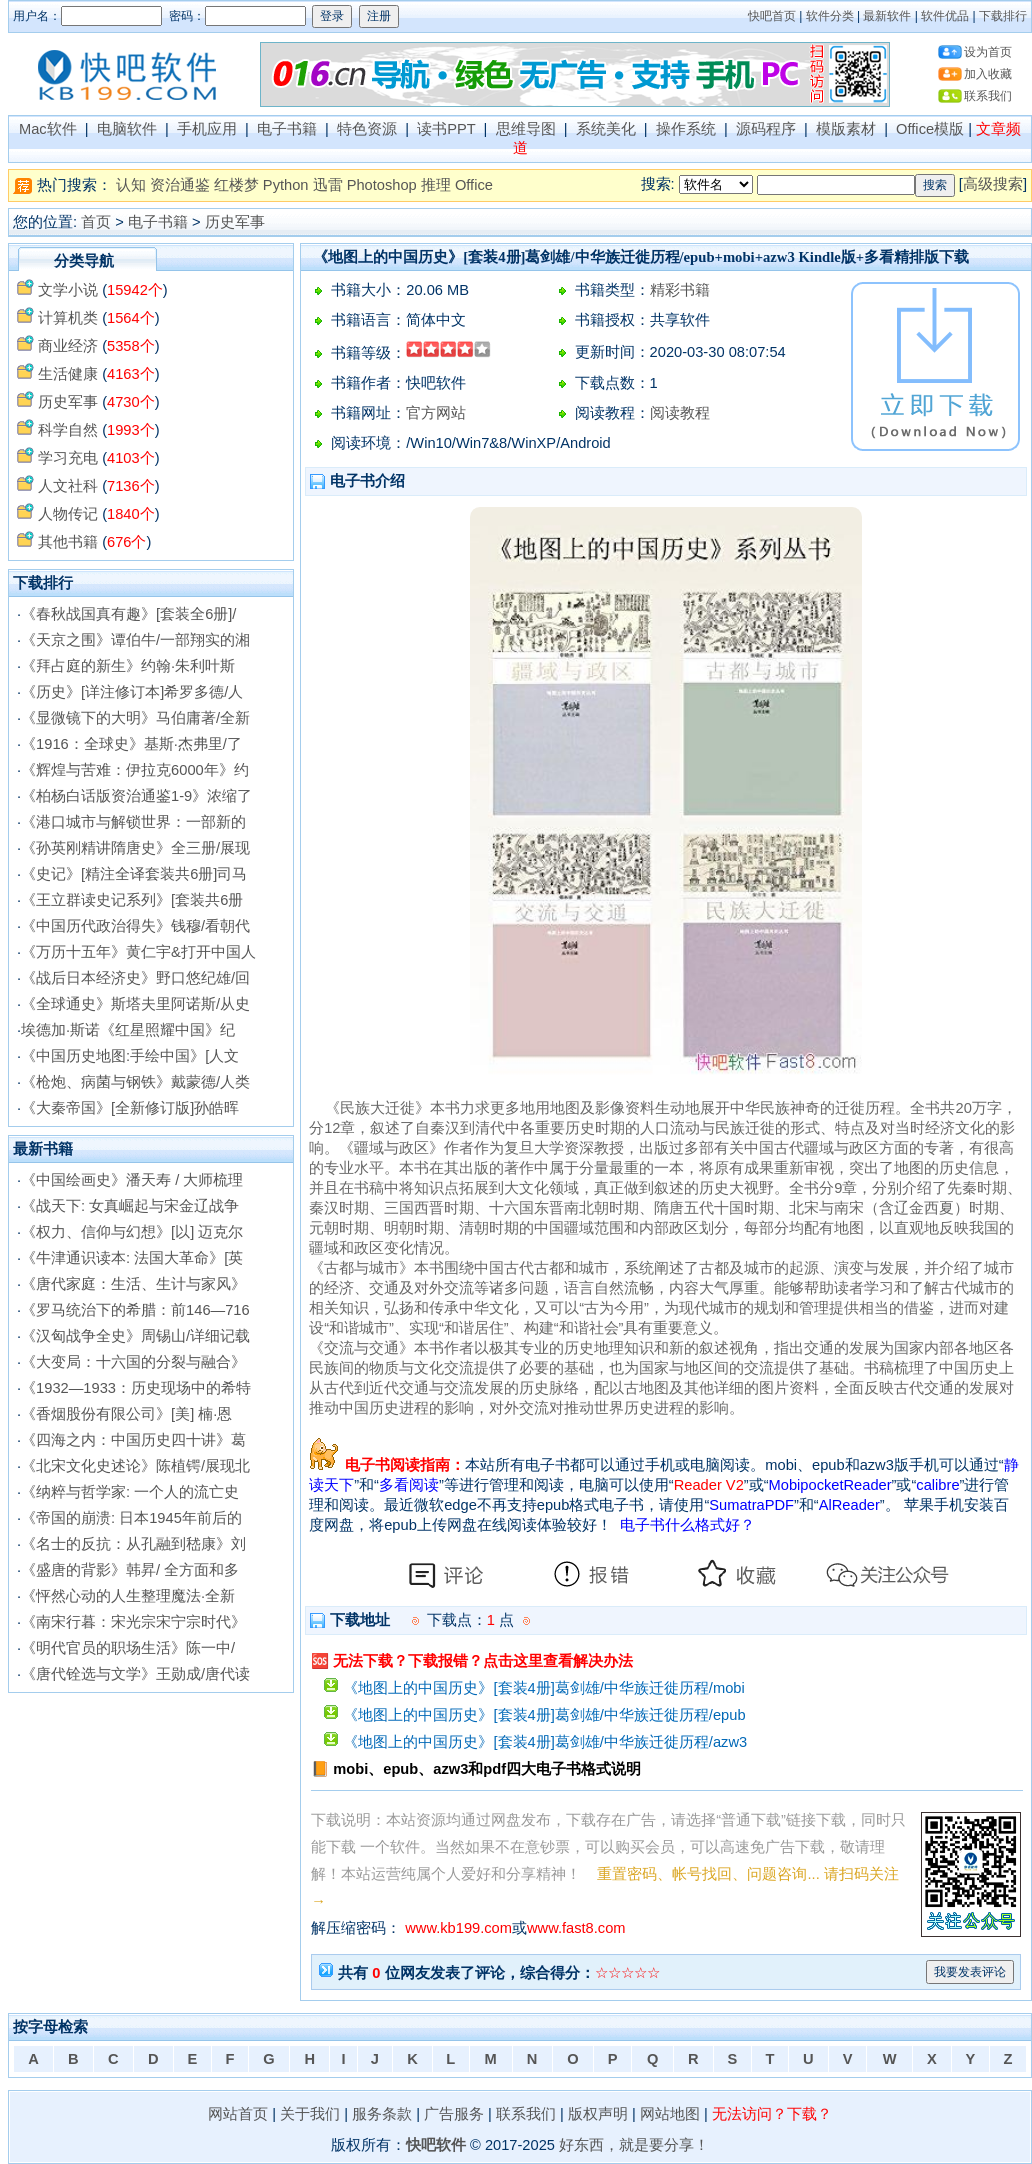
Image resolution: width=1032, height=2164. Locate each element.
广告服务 (454, 2114)
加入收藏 (988, 74)
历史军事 (235, 222)
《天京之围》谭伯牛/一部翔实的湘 (135, 640)
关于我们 (310, 2114)
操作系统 (686, 129)
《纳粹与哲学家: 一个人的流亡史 (130, 1492)
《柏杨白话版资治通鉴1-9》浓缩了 (136, 796)
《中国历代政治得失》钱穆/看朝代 (135, 926)
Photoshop (382, 185)
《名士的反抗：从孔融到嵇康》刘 (133, 1544)
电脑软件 (127, 129)
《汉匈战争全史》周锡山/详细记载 (135, 1336)
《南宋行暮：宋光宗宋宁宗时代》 (133, 1622)
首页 (96, 222)
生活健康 (68, 374)
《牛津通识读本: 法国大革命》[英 (132, 1258)
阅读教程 (680, 413)
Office (474, 185)
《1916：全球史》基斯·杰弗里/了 (131, 744)
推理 (436, 185)
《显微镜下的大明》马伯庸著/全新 (135, 718)
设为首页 (988, 52)
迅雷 (328, 185)
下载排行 (1003, 16)
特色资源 (367, 129)
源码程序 (766, 129)
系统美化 (606, 129)
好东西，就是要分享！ (634, 2145)
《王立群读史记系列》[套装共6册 (132, 900)
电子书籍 (287, 129)
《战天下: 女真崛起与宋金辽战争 (130, 1206)
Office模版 (930, 129)
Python (286, 185)
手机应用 (207, 129)
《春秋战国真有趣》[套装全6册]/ (128, 614)
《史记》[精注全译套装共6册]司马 (134, 874)
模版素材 (846, 129)
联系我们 (988, 96)
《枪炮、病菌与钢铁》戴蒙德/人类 (135, 1082)
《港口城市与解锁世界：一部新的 (133, 822)
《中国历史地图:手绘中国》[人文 (130, 1056)
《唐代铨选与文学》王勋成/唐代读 (135, 1674)
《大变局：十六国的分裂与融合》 (133, 1362)
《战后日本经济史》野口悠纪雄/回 (135, 978)
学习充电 (68, 458)
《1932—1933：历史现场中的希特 (136, 1388)
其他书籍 (68, 542)
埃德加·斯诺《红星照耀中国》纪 (128, 1030)
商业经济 (68, 346)
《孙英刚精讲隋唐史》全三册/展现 (135, 848)
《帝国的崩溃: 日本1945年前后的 (131, 1518)
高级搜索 (993, 184)
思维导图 (526, 129)
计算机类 (68, 318)
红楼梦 (236, 185)
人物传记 (68, 514)
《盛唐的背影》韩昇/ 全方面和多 (130, 1570)
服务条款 (382, 2114)
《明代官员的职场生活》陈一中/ (128, 1648)
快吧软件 (436, 2145)
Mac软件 (48, 129)
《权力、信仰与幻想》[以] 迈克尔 (132, 1232)
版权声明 (598, 2114)
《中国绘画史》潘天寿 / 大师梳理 (132, 1180)
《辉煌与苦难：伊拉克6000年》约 (135, 770)
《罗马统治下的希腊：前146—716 (135, 1310)
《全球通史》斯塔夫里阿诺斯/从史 (135, 1004)
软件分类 (830, 16)
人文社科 (68, 486)
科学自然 (68, 430)
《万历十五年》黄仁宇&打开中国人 (138, 952)
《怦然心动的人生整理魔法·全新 (128, 1596)
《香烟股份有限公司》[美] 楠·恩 (126, 1414)
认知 (131, 185)
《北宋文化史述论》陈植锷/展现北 (135, 1466)
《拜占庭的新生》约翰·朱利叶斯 (128, 666)
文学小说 (68, 290)
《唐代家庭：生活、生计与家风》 (133, 1284)
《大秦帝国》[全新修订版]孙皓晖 (130, 1108)
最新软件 (887, 16)
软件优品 (945, 16)
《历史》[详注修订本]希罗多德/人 (132, 692)
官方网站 (436, 413)
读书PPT (446, 129)
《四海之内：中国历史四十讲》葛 (133, 1440)
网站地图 (670, 2114)
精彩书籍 (680, 290)
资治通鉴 (180, 185)
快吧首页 (772, 16)
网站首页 (238, 2114)
